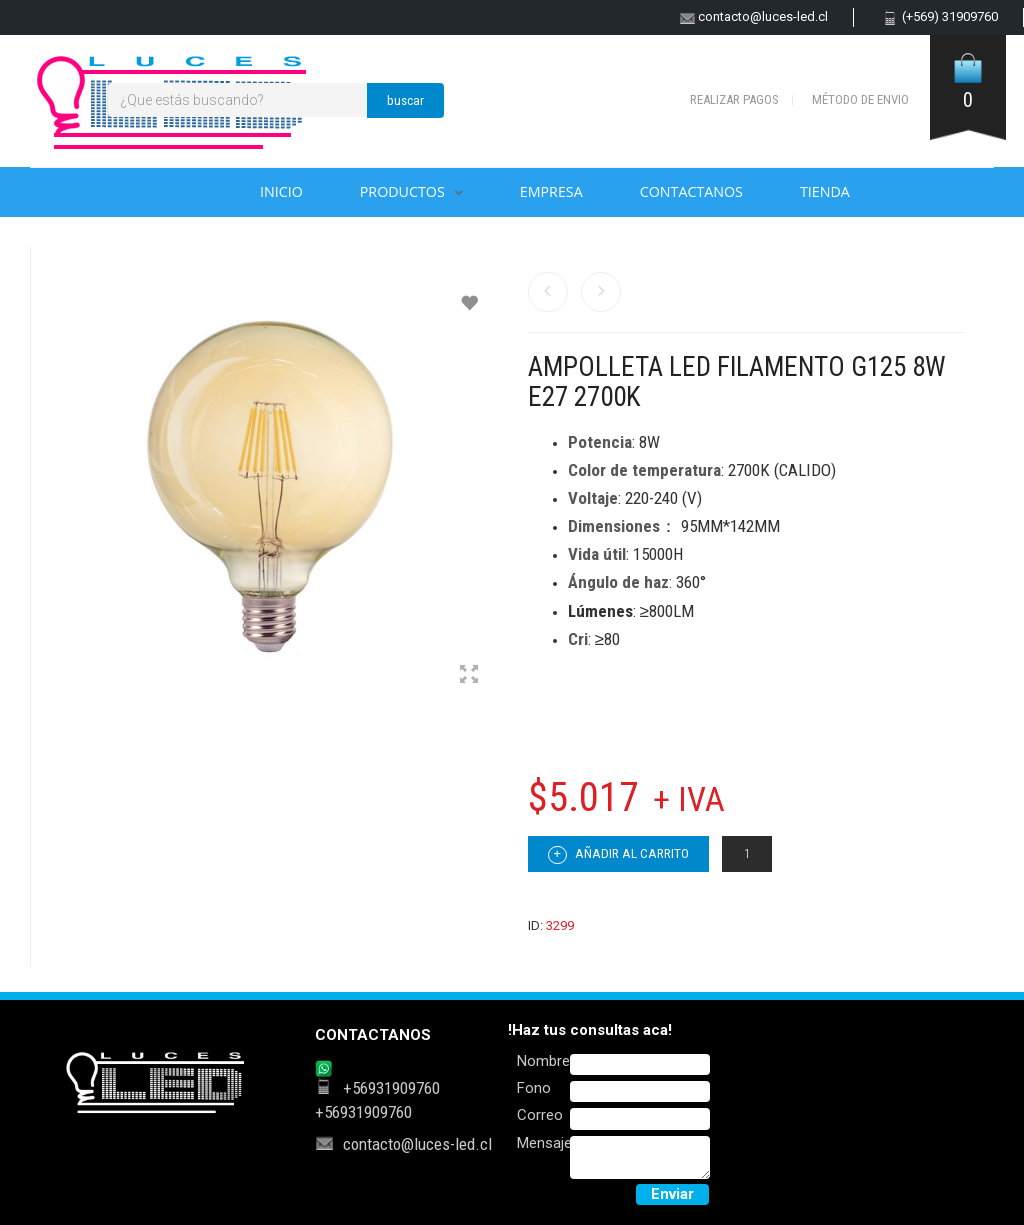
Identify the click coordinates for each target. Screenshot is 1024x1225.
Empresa (551, 191)
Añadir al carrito (618, 855)
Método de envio (860, 99)
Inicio (281, 191)
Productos (402, 191)
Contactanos (691, 191)
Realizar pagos (734, 99)
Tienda (825, 191)
